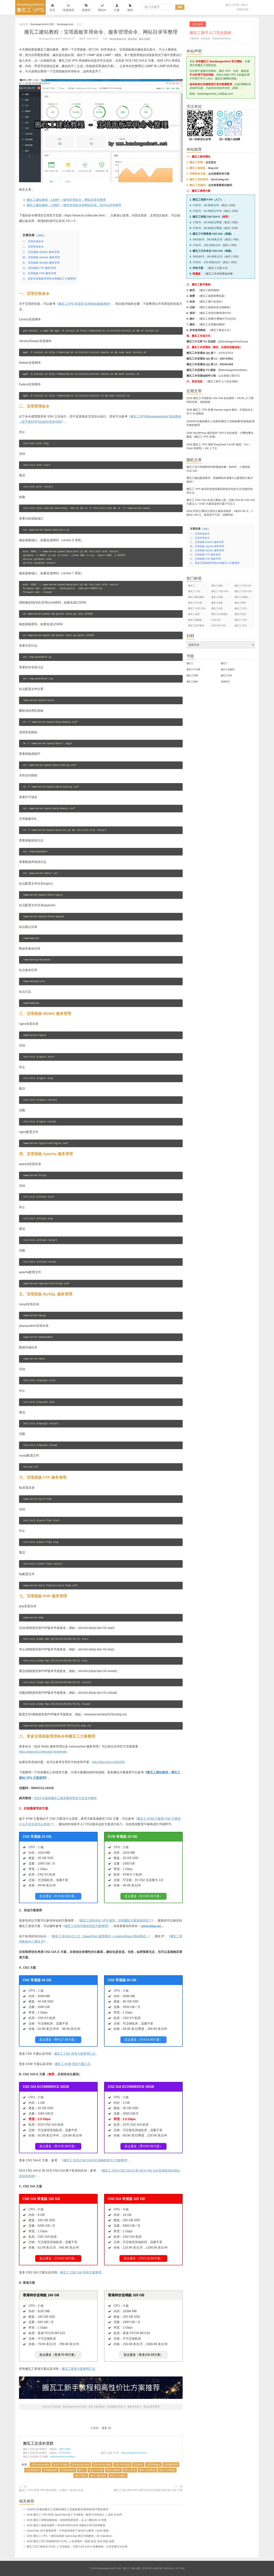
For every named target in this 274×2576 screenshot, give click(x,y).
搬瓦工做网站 (113, 2470)
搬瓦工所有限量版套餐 (219, 273)
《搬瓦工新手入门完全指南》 (222, 381)
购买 (224, 205)
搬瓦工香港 (217, 602)
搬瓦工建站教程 (98, 2475)
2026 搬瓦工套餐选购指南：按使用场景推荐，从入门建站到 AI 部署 (67, 2519)
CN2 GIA (216, 620)
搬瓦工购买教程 (209, 290)
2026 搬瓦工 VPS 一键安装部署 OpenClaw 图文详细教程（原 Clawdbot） (70, 2535)
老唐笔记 (225, 681)
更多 (104, 2427)
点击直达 (211, 162)
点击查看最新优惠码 (220, 185)
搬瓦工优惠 (217, 597)
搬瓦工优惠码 (241, 597)
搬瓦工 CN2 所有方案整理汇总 (75, 2053)
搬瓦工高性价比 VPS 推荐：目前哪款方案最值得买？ (116, 1920)
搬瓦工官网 (192, 675)
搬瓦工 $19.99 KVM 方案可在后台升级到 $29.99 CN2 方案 (148, 2490)
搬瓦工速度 (194, 614)
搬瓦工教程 (144, 38)
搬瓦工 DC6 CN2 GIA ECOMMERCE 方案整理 (94, 2160)
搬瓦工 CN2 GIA (243, 585)
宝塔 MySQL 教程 (80, 2464)
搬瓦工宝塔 (129, 2470)
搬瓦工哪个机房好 (210, 301)
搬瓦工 (244, 5)
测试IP (102, 8)
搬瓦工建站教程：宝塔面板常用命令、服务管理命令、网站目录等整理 (101, 32)
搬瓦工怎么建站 (118, 2475)
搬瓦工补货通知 (219, 614)
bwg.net (213, 168)
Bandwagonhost (65, 24)
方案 (117, 8)
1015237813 (225, 352)
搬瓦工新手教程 (196, 625)
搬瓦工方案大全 (218, 267)
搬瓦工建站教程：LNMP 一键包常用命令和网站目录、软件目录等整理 (74, 205)
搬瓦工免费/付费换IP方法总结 (217, 318)
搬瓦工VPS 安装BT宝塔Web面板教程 (84, 303)
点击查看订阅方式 (229, 375)
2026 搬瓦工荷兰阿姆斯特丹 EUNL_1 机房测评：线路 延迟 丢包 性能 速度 (70, 2541)
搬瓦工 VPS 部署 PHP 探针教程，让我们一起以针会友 (51, 2490)
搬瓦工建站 (80, 2475)
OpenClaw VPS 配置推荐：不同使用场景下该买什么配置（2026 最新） (69, 2530)
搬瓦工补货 (217, 608)
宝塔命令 (138, 2464)
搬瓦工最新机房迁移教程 (214, 307)
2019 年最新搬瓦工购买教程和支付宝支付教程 (65, 1798)
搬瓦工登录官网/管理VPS (215, 312)
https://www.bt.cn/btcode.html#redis (43, 1751)
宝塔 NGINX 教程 (102, 2464)
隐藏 (40, 235)
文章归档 (146, 2568)
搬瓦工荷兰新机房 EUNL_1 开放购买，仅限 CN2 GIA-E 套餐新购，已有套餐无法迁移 (77, 2546)
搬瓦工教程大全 (220, 330)
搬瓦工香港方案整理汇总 (78, 2368)
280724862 (64, 2449)
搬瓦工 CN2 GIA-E (220, 592)
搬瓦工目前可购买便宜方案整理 (86, 1926)
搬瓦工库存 (226, 675)
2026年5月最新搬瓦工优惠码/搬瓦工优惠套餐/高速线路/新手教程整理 (67, 2509)
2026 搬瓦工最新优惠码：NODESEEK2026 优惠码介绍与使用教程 (66, 2525)
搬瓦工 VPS (241, 620)
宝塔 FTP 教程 (60, 2464)
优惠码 (86, 8)
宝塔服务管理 (171, 2464)
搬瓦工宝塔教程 (147, 2470)
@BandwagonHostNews (62, 2456)
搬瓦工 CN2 (194, 591)
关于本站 (180, 2568)
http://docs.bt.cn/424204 (108, 1762)
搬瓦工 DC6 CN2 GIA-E (243, 592)
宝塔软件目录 (68, 2470)
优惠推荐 (68, 8)
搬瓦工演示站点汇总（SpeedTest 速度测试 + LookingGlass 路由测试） (100, 1936)
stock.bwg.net (151, 1926)
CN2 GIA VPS (218, 625)
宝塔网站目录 (50, 2470)
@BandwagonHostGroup (134, 2453)
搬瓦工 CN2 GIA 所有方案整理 (80, 2272)
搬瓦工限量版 (195, 620)
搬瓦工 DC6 (241, 608)
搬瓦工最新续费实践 (212, 295)
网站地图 (135, 2568)
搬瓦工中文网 (232, 5)
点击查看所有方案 (218, 173)
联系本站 (169, 2568)
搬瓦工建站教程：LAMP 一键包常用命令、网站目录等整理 (66, 199)
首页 (52, 8)
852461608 (64, 2453)
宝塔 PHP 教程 (122, 2464)
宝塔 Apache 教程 (40, 2464)
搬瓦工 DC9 (241, 625)
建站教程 (132, 38)
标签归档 (157, 2568)
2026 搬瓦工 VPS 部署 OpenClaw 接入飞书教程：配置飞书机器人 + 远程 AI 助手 (74, 2514)
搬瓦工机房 (240, 614)
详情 (232, 205)
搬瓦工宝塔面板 (167, 2470)
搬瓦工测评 (240, 602)
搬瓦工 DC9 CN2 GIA (197, 609)
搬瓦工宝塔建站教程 (212, 324)
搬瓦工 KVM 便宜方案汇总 (73, 2064)
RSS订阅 (242, 9)
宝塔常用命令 (153, 2464)
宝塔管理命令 (33, 2470)
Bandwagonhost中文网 (30, 7)
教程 (130, 8)
